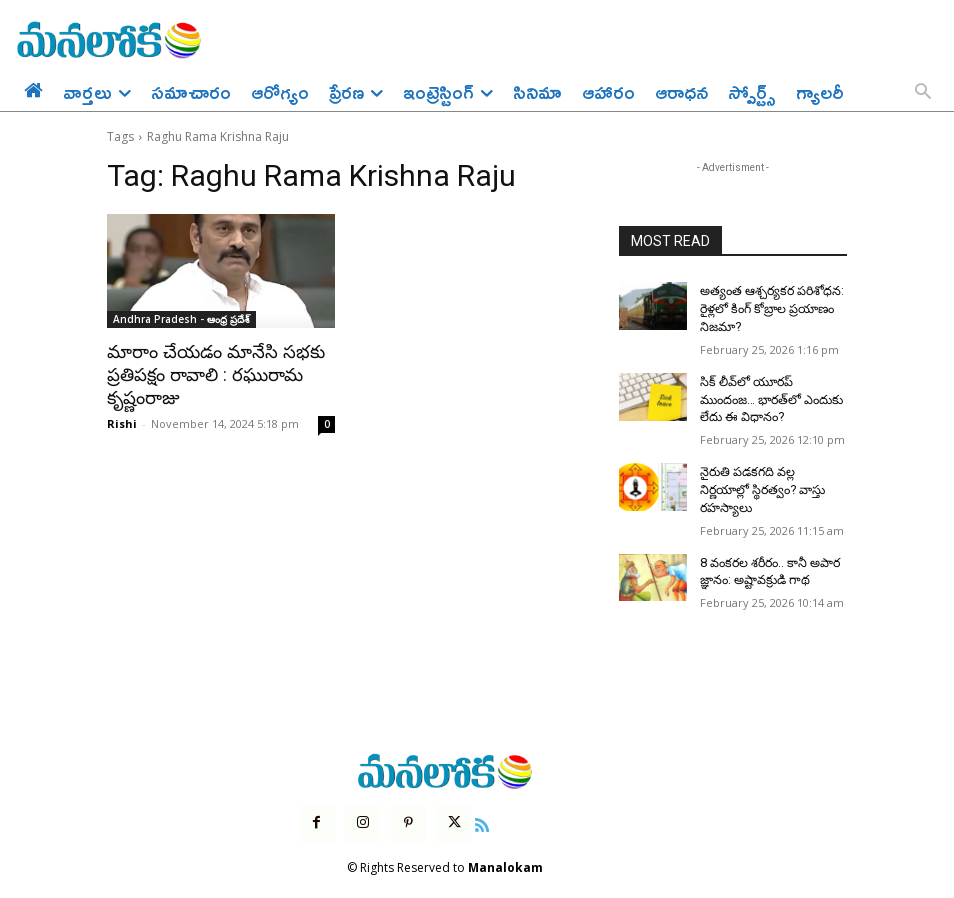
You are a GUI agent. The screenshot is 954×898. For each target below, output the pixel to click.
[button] (923, 93)
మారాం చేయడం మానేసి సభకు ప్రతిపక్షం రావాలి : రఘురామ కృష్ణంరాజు (209, 374)
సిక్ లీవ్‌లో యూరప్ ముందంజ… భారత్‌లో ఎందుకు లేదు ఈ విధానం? (769, 395)
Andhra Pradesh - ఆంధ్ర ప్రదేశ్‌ (181, 319)
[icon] (480, 795)
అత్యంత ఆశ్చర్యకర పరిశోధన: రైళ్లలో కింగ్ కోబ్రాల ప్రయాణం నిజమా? (769, 307)
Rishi (122, 420)
